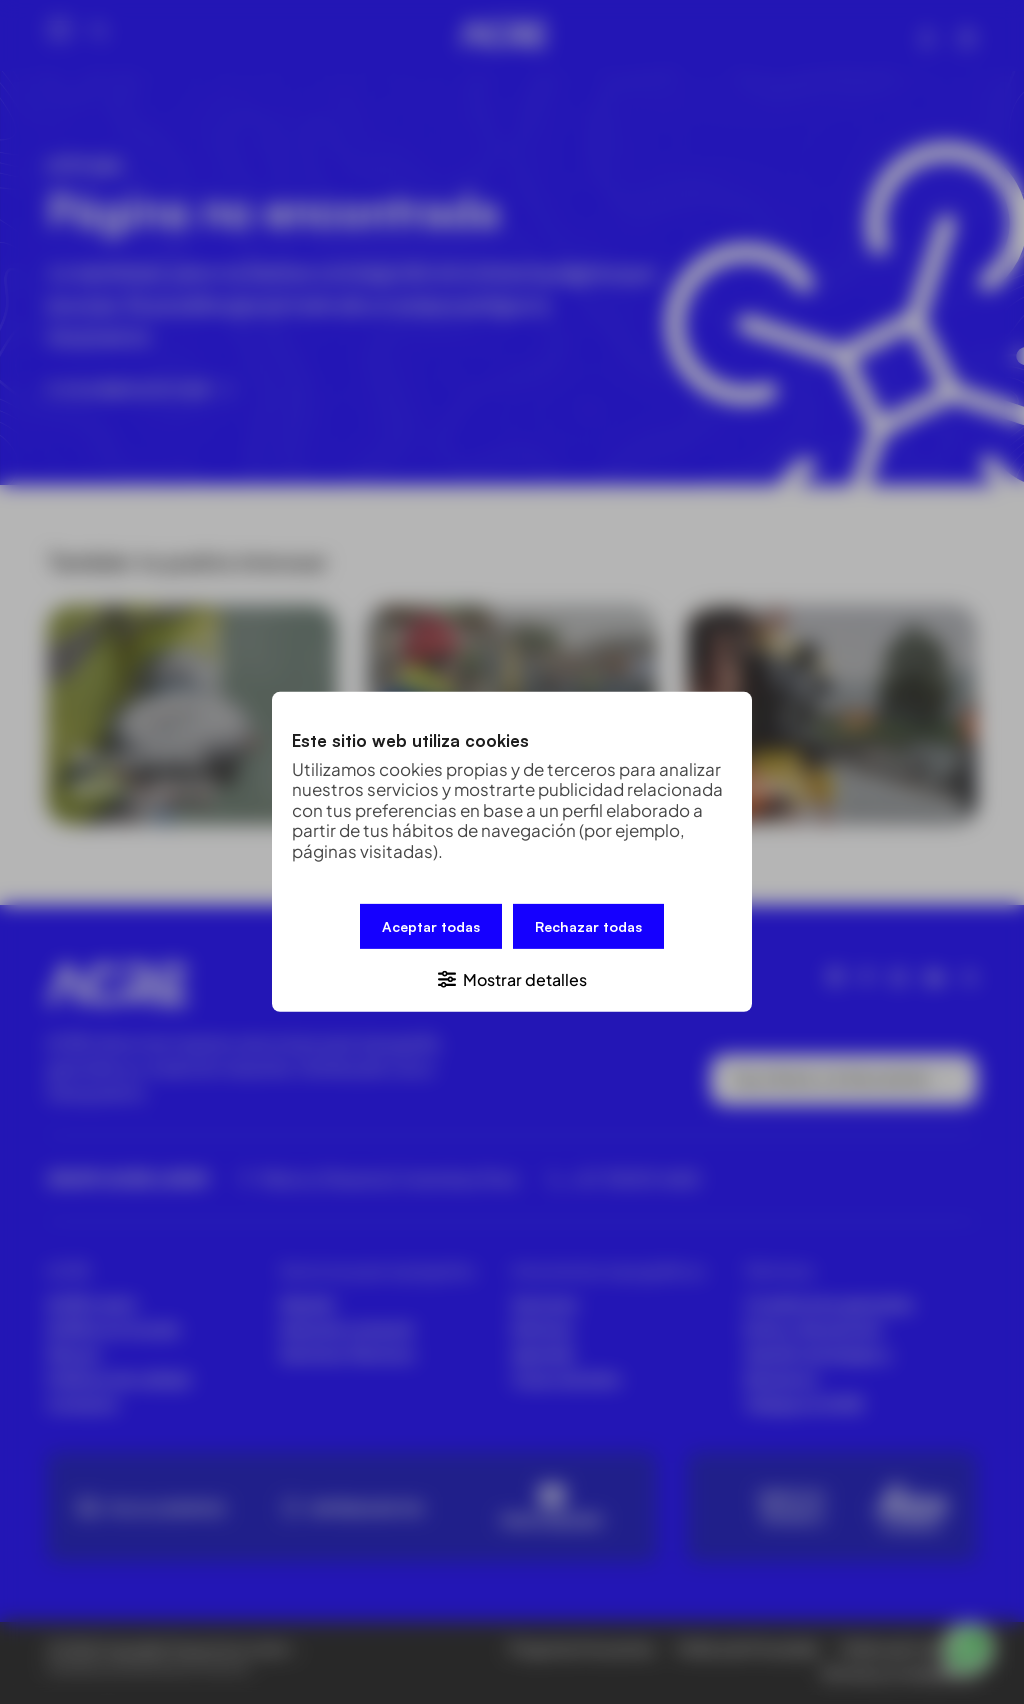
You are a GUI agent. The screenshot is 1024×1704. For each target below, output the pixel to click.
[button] (512, 978)
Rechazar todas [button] (588, 926)
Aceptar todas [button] (431, 926)
